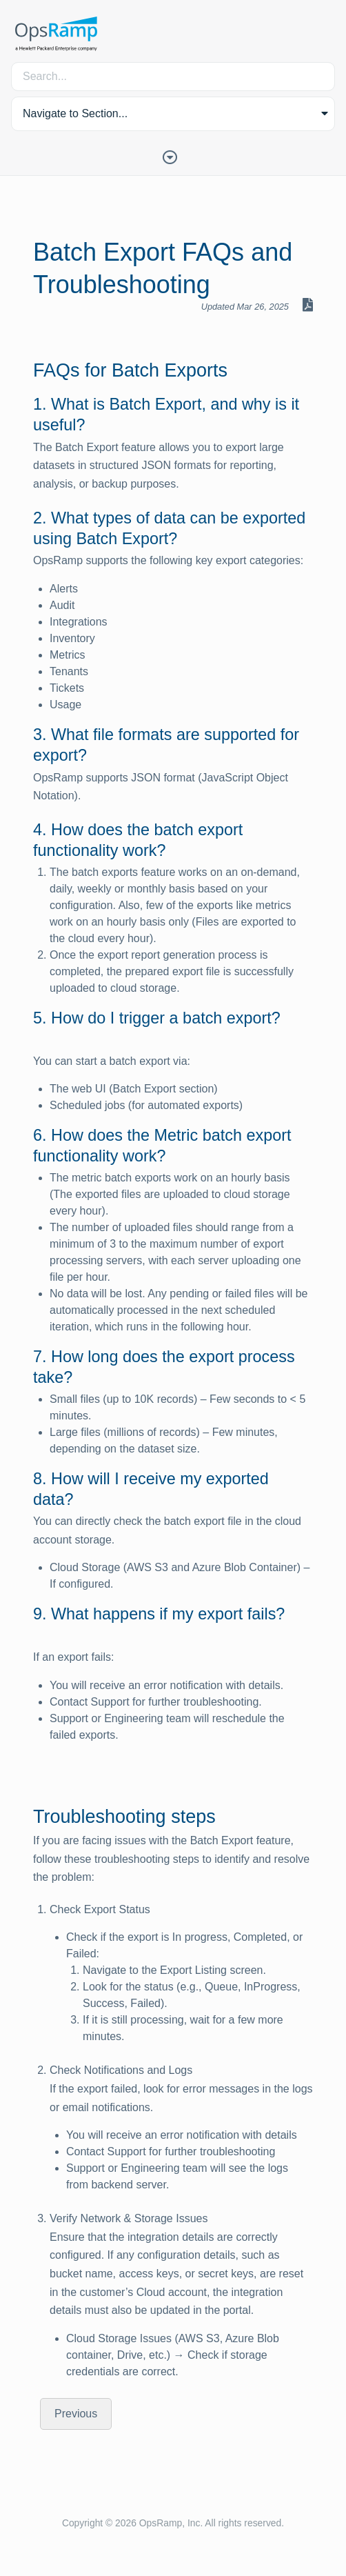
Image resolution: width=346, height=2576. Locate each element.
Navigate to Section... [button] (75, 113)
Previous (75, 2413)
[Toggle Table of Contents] (173, 156)
